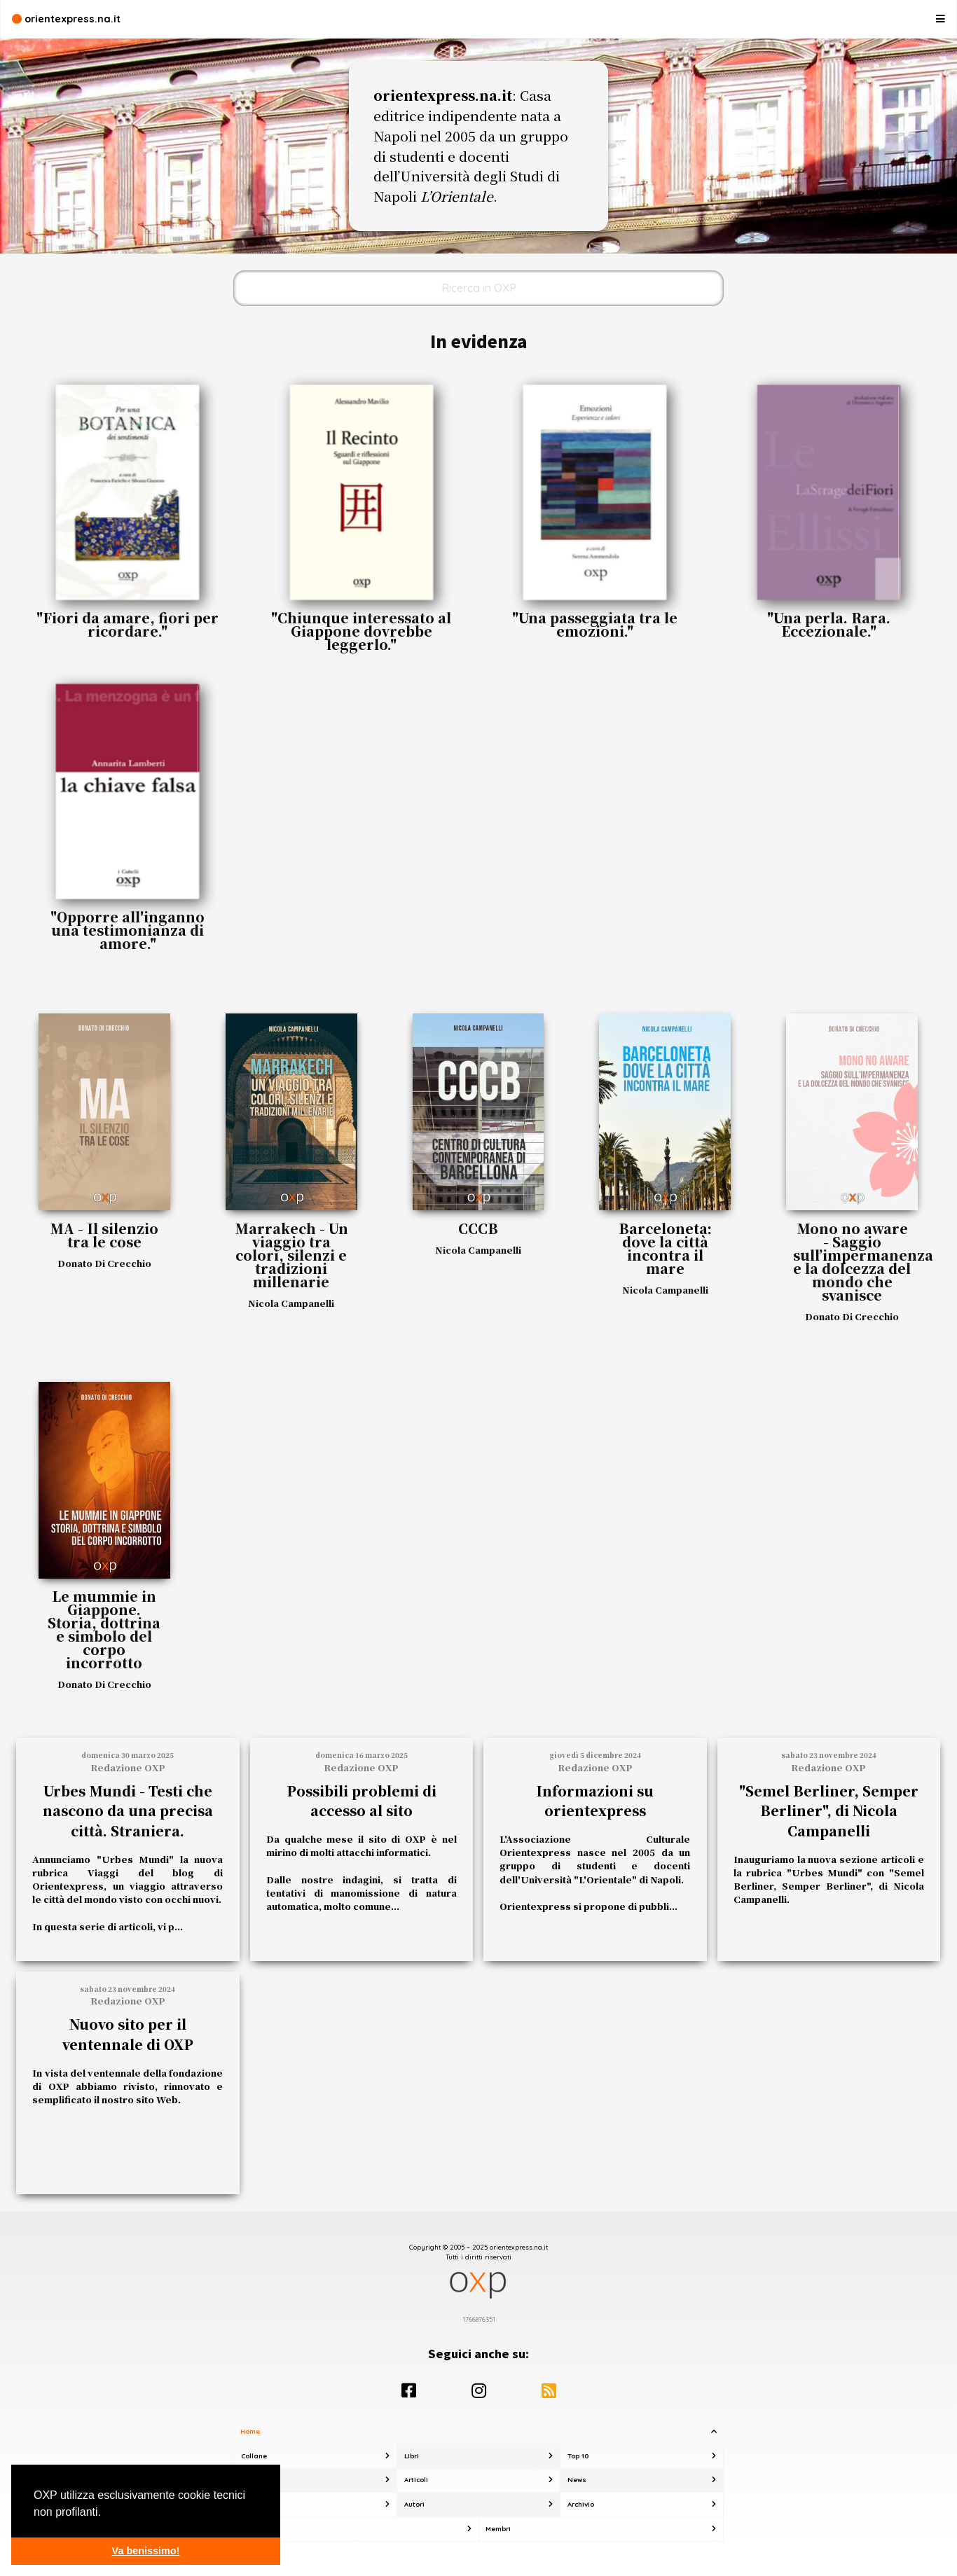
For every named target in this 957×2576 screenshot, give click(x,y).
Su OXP (253, 2529)
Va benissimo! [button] (146, 2550)
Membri (498, 2529)
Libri (411, 2456)
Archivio (580, 2504)
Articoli (416, 2480)
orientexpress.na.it (66, 18)
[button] (106, 2513)
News (576, 2480)
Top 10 (577, 2456)
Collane (254, 2456)
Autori (414, 2504)
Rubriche (256, 2480)
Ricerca (254, 2504)
